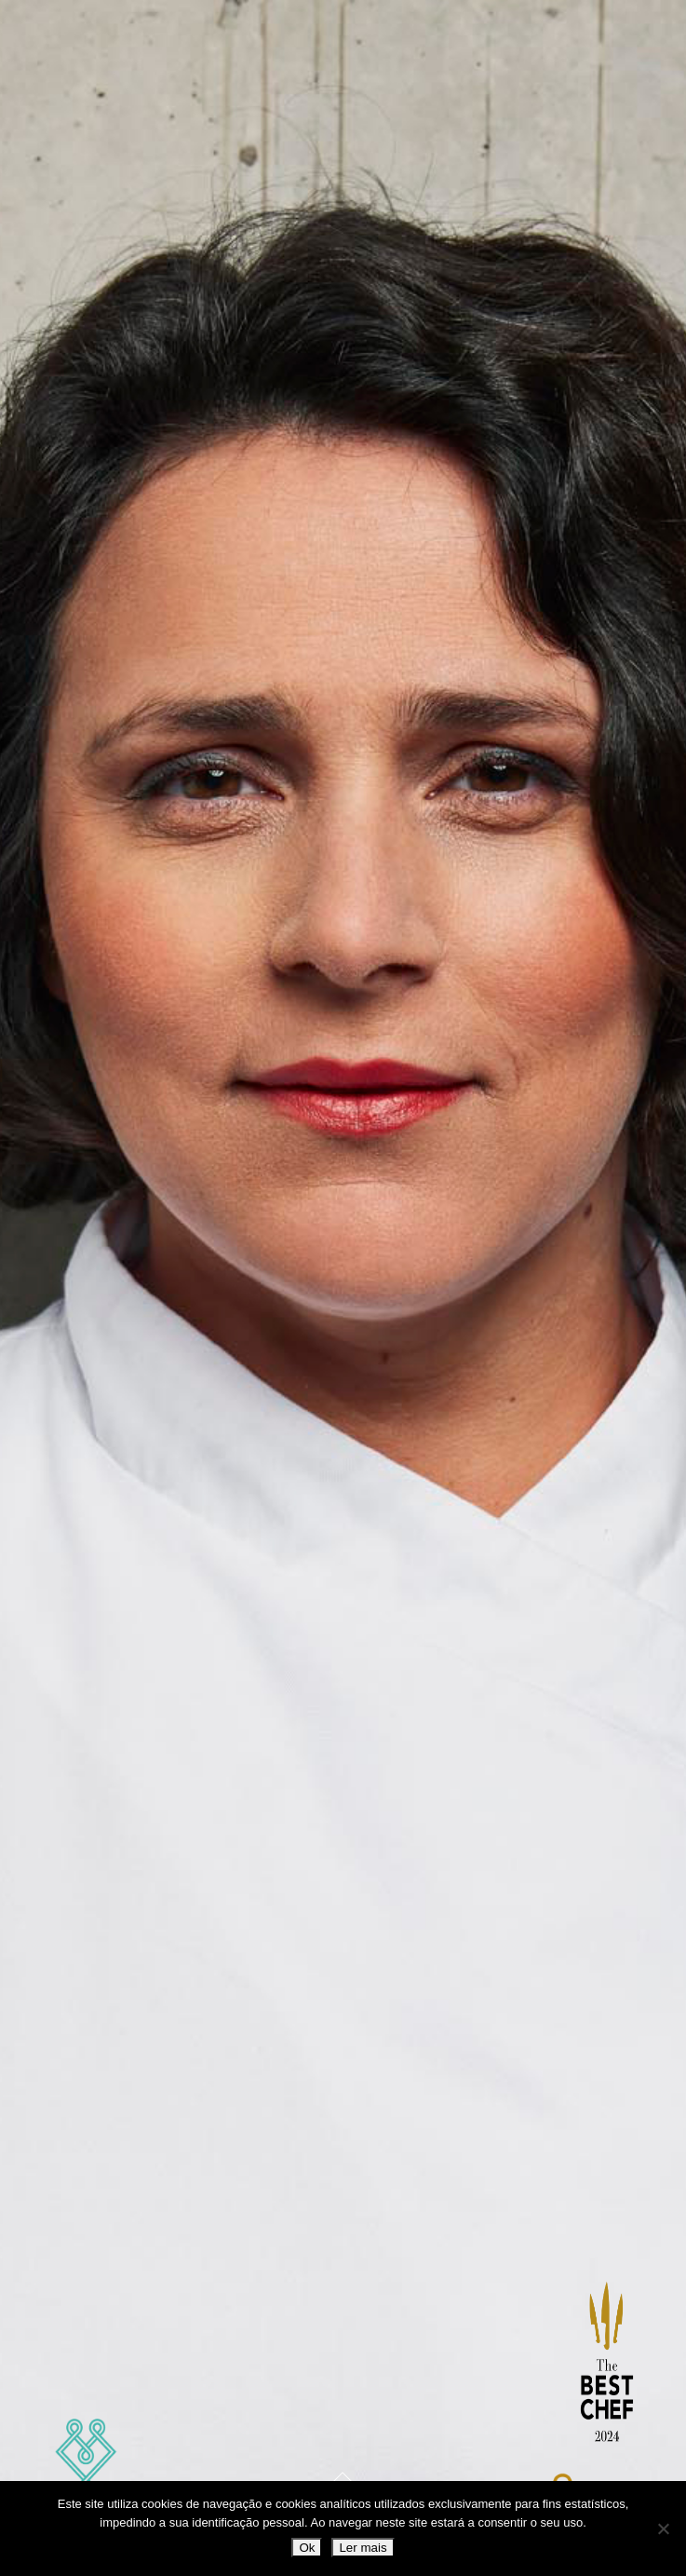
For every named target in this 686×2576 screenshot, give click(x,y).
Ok (307, 2548)
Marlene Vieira (86, 2479)
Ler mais (362, 2548)
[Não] (662, 2528)
